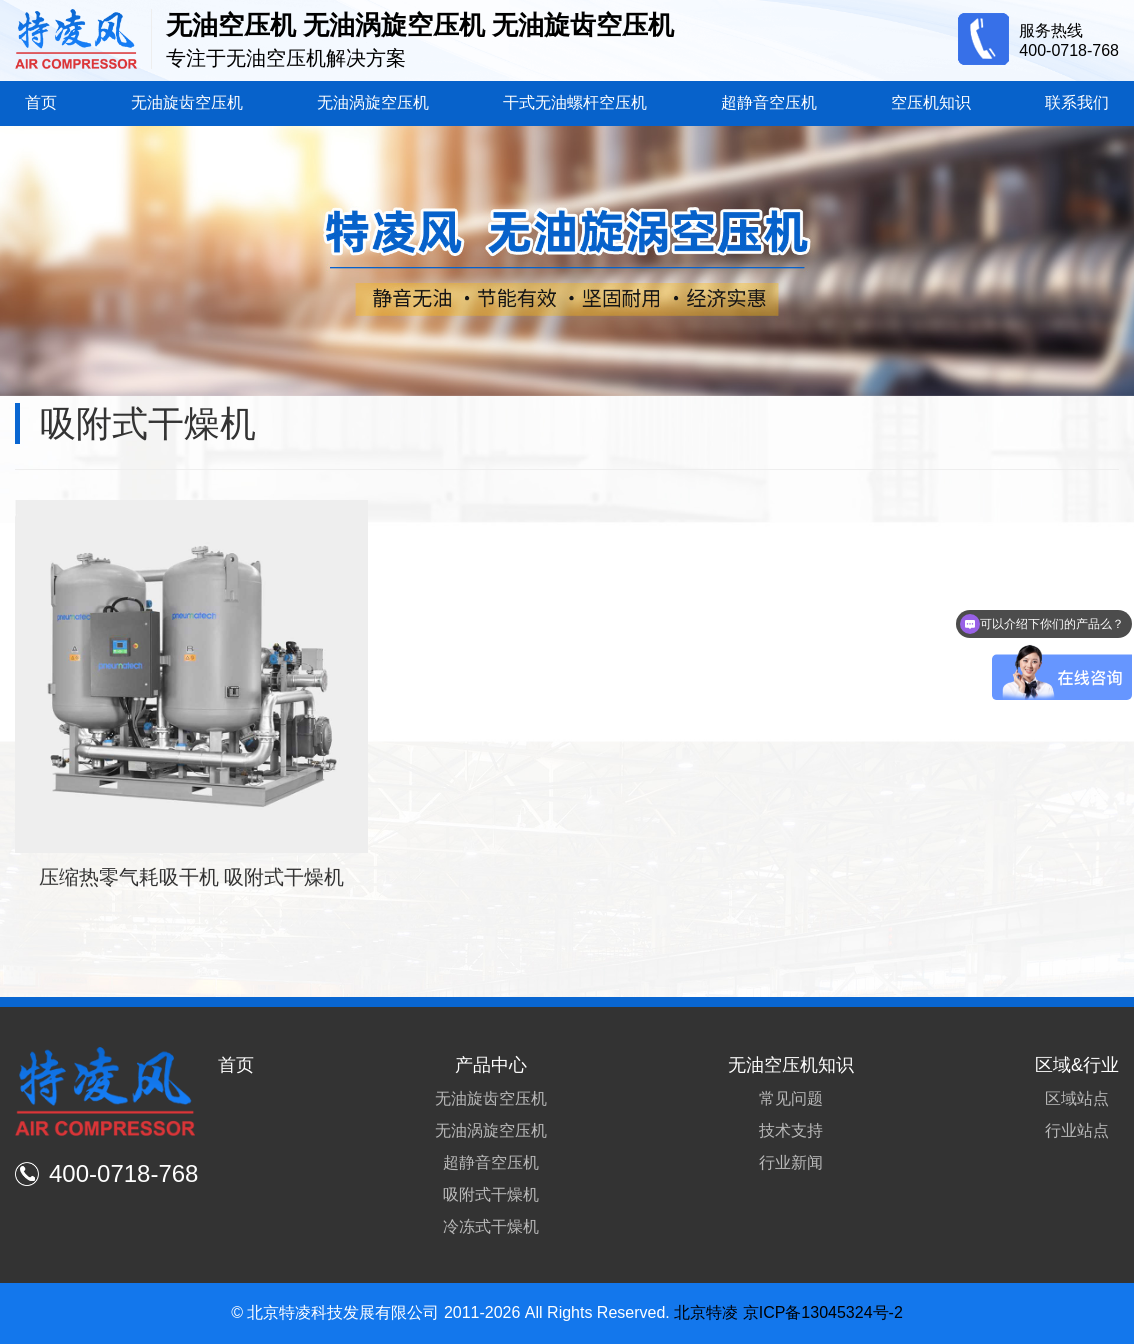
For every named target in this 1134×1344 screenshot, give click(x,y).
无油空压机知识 (791, 1065)
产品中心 (491, 1065)
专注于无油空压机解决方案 (286, 58)
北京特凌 (706, 1312)
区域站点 (1077, 1098)
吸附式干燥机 (491, 1194)
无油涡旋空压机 (373, 102)
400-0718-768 (1069, 50)
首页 (41, 102)
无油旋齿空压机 (187, 102)
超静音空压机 (769, 102)
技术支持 (791, 1130)
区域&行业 (1077, 1065)
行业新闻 (791, 1162)
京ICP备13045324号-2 (823, 1312)
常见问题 (791, 1098)
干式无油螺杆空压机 (575, 102)
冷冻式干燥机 (491, 1226)
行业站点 (1077, 1130)
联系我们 (1077, 102)
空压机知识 (931, 102)
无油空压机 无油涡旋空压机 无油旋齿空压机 (420, 25)
